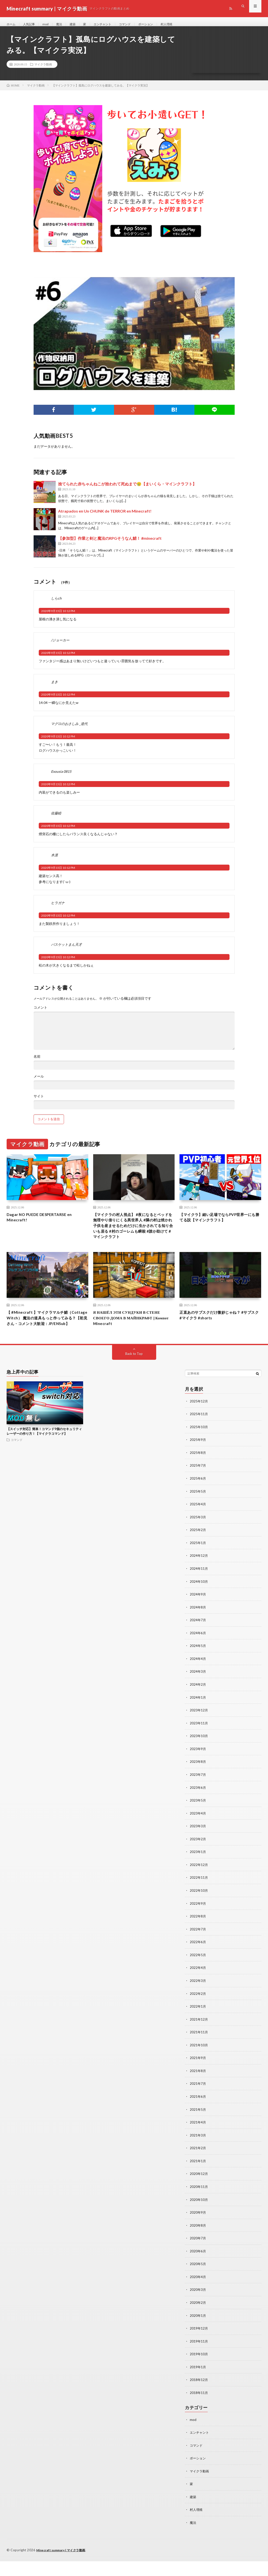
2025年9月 (198, 1466)
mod (49, 24)
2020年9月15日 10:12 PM (58, 617)
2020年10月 (199, 2218)
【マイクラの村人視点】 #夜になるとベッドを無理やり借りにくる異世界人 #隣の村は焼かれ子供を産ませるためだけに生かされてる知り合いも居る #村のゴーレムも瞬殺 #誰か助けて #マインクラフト (133, 1237)
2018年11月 (199, 2409)
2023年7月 (198, 1797)
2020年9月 (198, 2231)
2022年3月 (198, 2001)
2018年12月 (199, 2396)
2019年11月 (199, 2358)
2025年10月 (199, 1453)
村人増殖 (181, 24)
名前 (37, 1062)
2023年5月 (198, 1823)
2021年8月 (198, 2090)
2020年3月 (198, 2307)
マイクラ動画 (43, 70)
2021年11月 (199, 2052)
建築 (78, 24)
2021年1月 (198, 2180)
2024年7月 (198, 1645)
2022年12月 (199, 1887)
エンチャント (110, 24)
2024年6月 (198, 1657)
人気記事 (31, 24)
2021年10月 (199, 2065)
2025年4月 (198, 1530)
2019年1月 (198, 2383)
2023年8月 (198, 1785)
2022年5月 (198, 1976)
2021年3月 (198, 2154)
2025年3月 (198, 1543)
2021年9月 (198, 2078)
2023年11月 (199, 1746)
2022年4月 (198, 1989)
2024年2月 (198, 1708)
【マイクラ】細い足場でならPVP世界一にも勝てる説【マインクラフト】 (217, 1224)
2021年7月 (198, 2103)
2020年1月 (198, 2333)
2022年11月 (199, 1899)
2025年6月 (198, 1504)
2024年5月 (198, 1670)
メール (39, 1082)
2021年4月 (198, 2141)
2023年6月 (198, 1810)
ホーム (12, 24)
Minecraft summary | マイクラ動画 (63, 2565)
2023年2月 (198, 1861)
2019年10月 (199, 2371)
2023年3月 (198, 1848)
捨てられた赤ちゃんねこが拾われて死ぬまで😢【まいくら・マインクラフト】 (127, 489)
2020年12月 (199, 2192)
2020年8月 (198, 2243)
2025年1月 (198, 1568)
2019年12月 (199, 2345)
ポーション (158, 24)
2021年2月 (198, 2167)
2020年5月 (198, 2282)
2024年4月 (198, 1683)
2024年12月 (199, 1581)
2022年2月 (198, 2014)
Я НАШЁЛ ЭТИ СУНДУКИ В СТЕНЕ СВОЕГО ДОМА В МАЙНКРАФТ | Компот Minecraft (132, 1337)
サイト (39, 1102)
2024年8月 (198, 1632)
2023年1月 (198, 1874)
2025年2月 (198, 1555)
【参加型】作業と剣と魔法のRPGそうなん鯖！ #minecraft (110, 544)
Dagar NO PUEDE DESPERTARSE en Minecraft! (44, 1224)
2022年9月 (198, 1925)
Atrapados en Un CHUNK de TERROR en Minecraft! (105, 517)
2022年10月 (199, 1912)
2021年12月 (199, 2039)
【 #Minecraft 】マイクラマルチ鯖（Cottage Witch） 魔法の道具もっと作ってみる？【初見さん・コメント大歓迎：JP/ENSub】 (46, 1340)
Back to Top (134, 1380)
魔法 (63, 24)
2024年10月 (199, 1606)
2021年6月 (198, 2116)
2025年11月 (199, 1441)
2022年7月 (198, 1950)
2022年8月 (198, 1938)
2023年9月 (198, 1772)
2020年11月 (199, 2205)
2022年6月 (198, 1963)
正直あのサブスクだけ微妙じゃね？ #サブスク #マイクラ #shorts (219, 1334)
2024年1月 (198, 1721)
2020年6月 (198, 2269)
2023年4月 (198, 1836)
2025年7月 (198, 1492)
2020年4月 (198, 2294)
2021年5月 (198, 2129)
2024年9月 (198, 1619)
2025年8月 (198, 1479)
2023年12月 (199, 1734)
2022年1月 (198, 2027)
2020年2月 (198, 2320)
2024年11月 (199, 1594)
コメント (40, 1013)
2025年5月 (198, 1517)
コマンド (135, 24)
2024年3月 (198, 1695)
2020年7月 (198, 2256)
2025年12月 (199, 1428)
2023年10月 (199, 1759)
